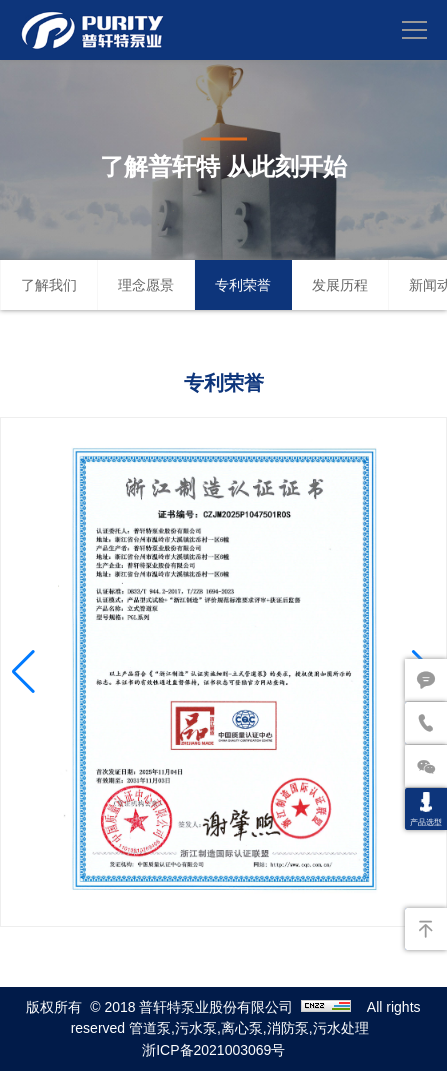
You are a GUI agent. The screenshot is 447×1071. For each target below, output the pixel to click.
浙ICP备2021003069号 (213, 1050)
